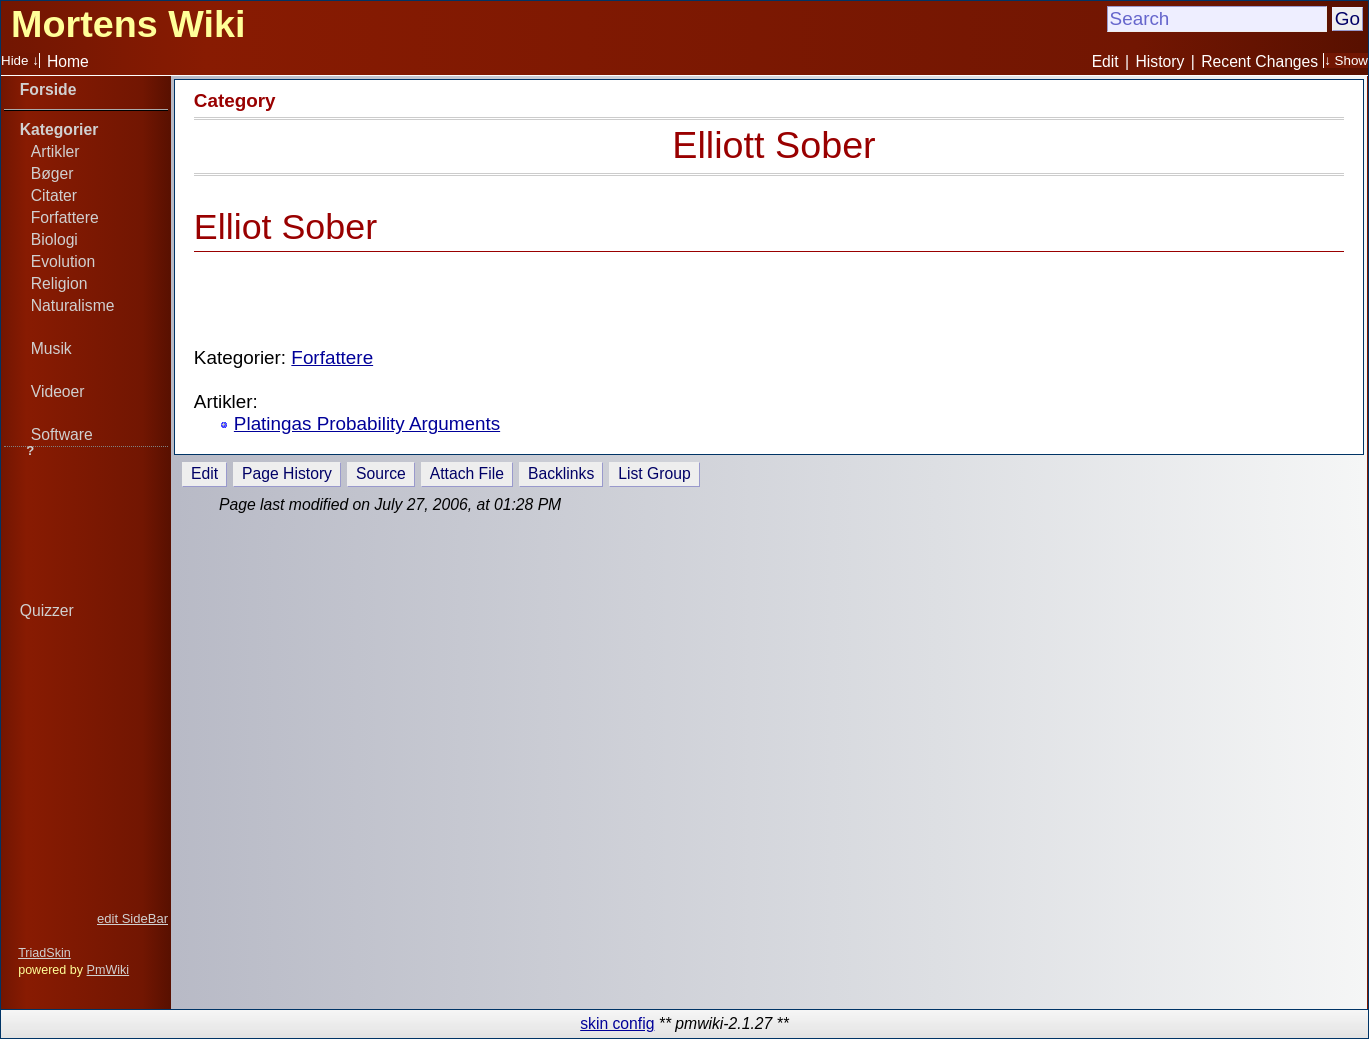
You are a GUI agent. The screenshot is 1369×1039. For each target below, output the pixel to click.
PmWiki (108, 970)
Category (235, 100)
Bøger (52, 173)
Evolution (63, 261)
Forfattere (65, 217)
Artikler (55, 151)
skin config (617, 1023)
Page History (287, 473)
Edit (1105, 61)
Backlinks (561, 473)
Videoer (58, 391)
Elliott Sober (773, 145)
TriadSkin (44, 953)
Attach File (467, 473)
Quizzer (47, 610)
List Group (654, 473)
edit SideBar (132, 918)
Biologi (54, 239)
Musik (51, 348)
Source (381, 473)
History (1160, 61)
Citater (54, 195)
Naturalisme (73, 305)
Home (68, 61)
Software (62, 434)
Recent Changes (1259, 61)
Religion (59, 283)
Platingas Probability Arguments (367, 423)
